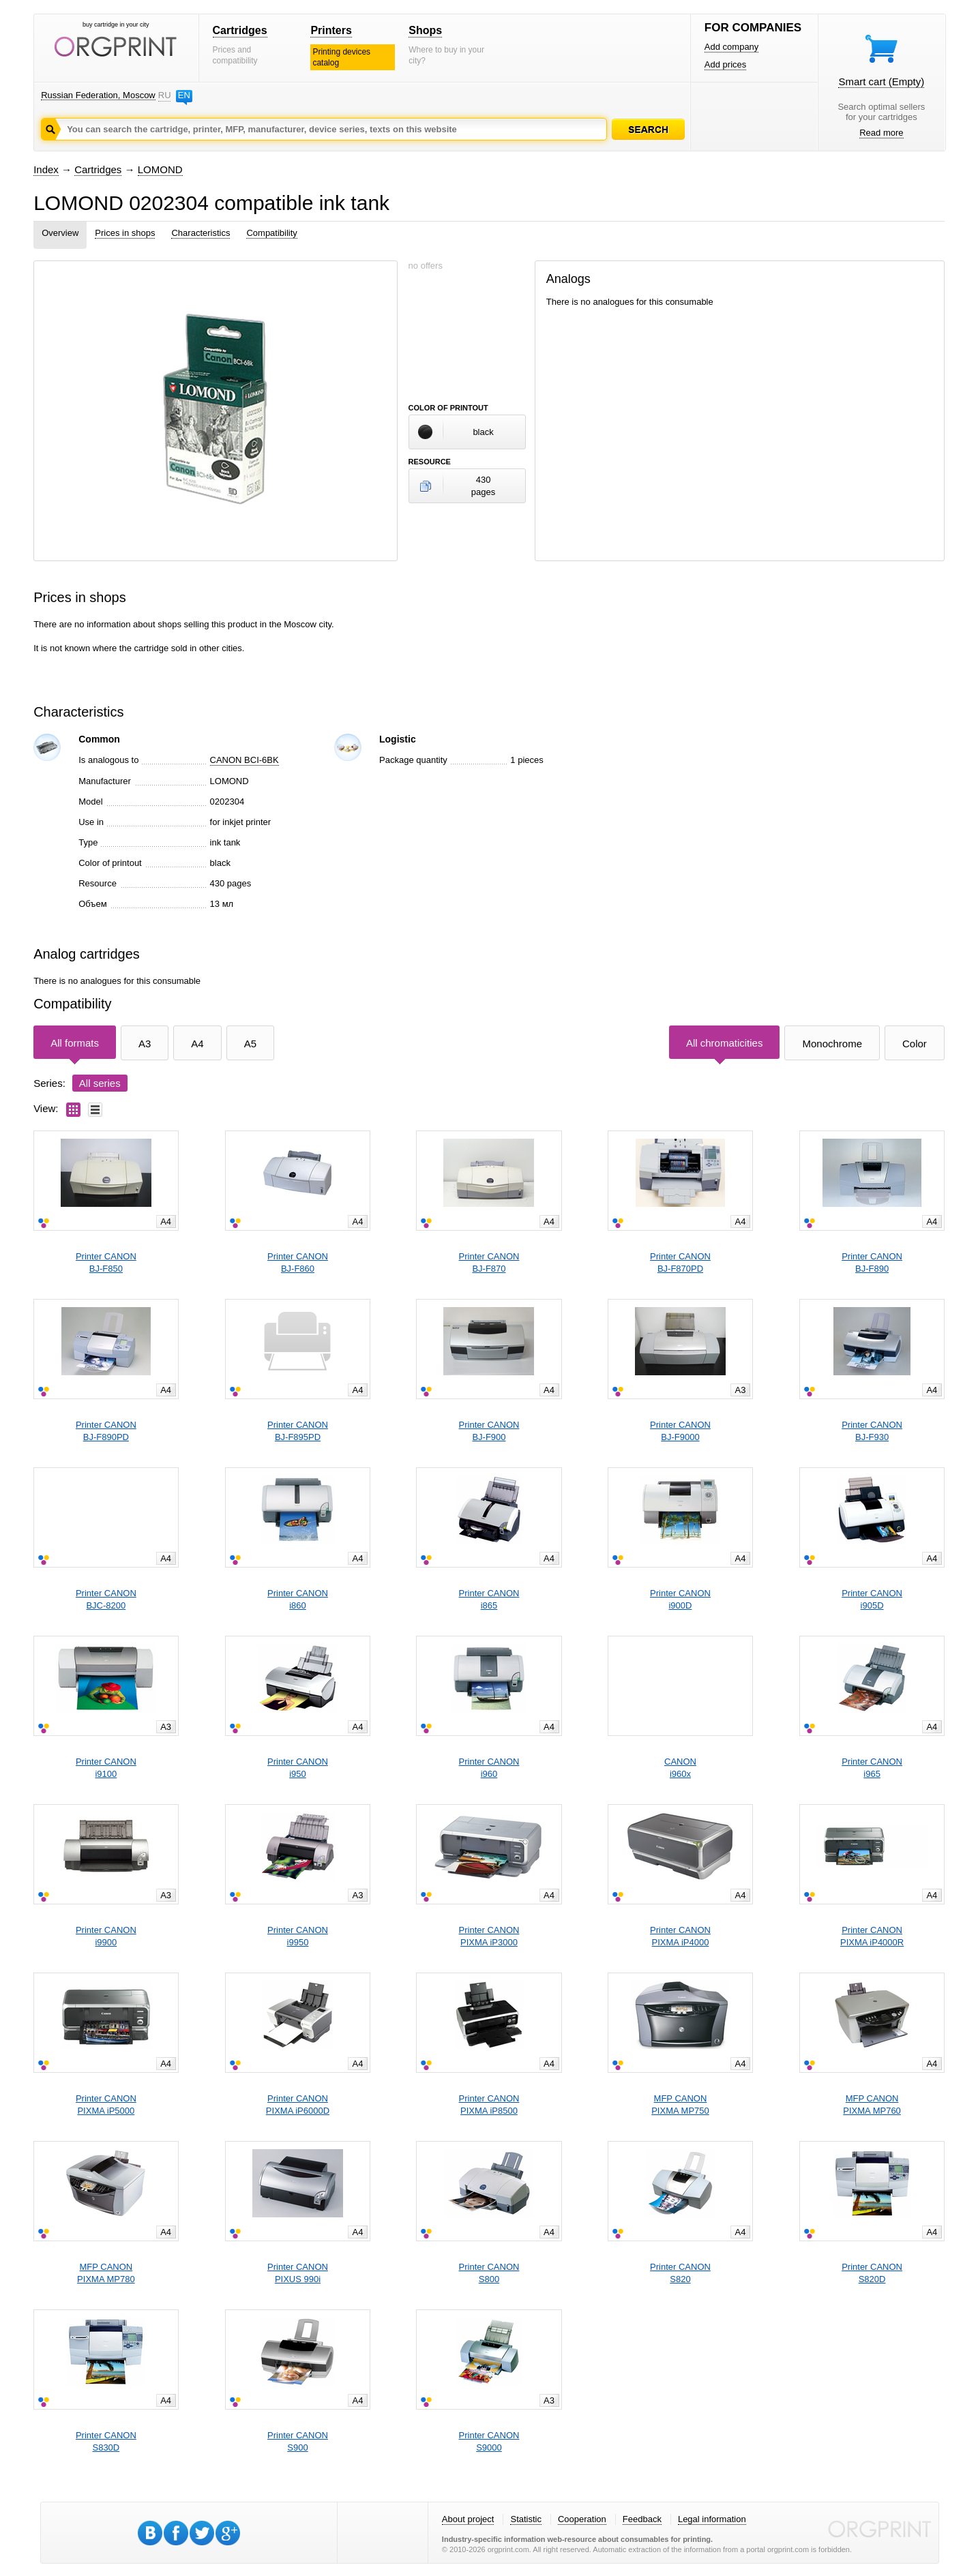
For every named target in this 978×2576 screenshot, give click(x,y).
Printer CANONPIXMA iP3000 (489, 1936)
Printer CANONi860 (297, 1599)
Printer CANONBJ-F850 (106, 1262)
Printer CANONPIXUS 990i (297, 2273)
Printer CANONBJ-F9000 (680, 1431)
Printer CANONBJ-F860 (297, 1262)
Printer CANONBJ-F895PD (297, 1431)
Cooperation (582, 2519)
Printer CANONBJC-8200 (106, 1599)
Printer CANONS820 (680, 2273)
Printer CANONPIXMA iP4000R (872, 1936)
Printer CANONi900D (680, 1599)
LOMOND (160, 169)
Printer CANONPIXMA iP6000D (297, 2104)
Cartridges (240, 30)
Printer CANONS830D (106, 2441)
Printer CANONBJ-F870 (489, 1262)
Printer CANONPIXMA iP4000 (680, 1936)
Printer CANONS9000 (489, 2441)
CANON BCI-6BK (244, 760)
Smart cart (881, 81)
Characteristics (200, 233)
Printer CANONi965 (872, 1767)
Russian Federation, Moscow (98, 95)
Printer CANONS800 (489, 2273)
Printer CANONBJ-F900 (489, 1431)
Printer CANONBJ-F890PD (106, 1431)
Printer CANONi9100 (106, 1767)
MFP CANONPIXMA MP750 (680, 2104)
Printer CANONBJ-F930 (872, 1431)
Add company (732, 47)
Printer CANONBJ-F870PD (680, 1262)
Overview (60, 233)
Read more (881, 133)
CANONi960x (680, 1767)
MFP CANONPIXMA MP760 (872, 2104)
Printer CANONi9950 (297, 1936)
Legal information (712, 2519)
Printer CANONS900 (297, 2441)
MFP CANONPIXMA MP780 (106, 2273)
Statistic (526, 2519)
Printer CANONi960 (489, 1767)
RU (164, 95)
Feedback (642, 2519)
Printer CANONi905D (872, 1599)
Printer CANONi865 (489, 1599)
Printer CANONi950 (297, 1767)
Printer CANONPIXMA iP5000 (106, 2104)
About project (468, 2519)
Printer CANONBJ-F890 (872, 1262)
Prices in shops (125, 233)
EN (184, 95)
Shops (425, 30)
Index (46, 169)
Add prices (725, 64)
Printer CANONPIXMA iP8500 (489, 2104)
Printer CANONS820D (872, 2273)
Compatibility (271, 233)
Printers (330, 30)
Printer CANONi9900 (106, 1936)
